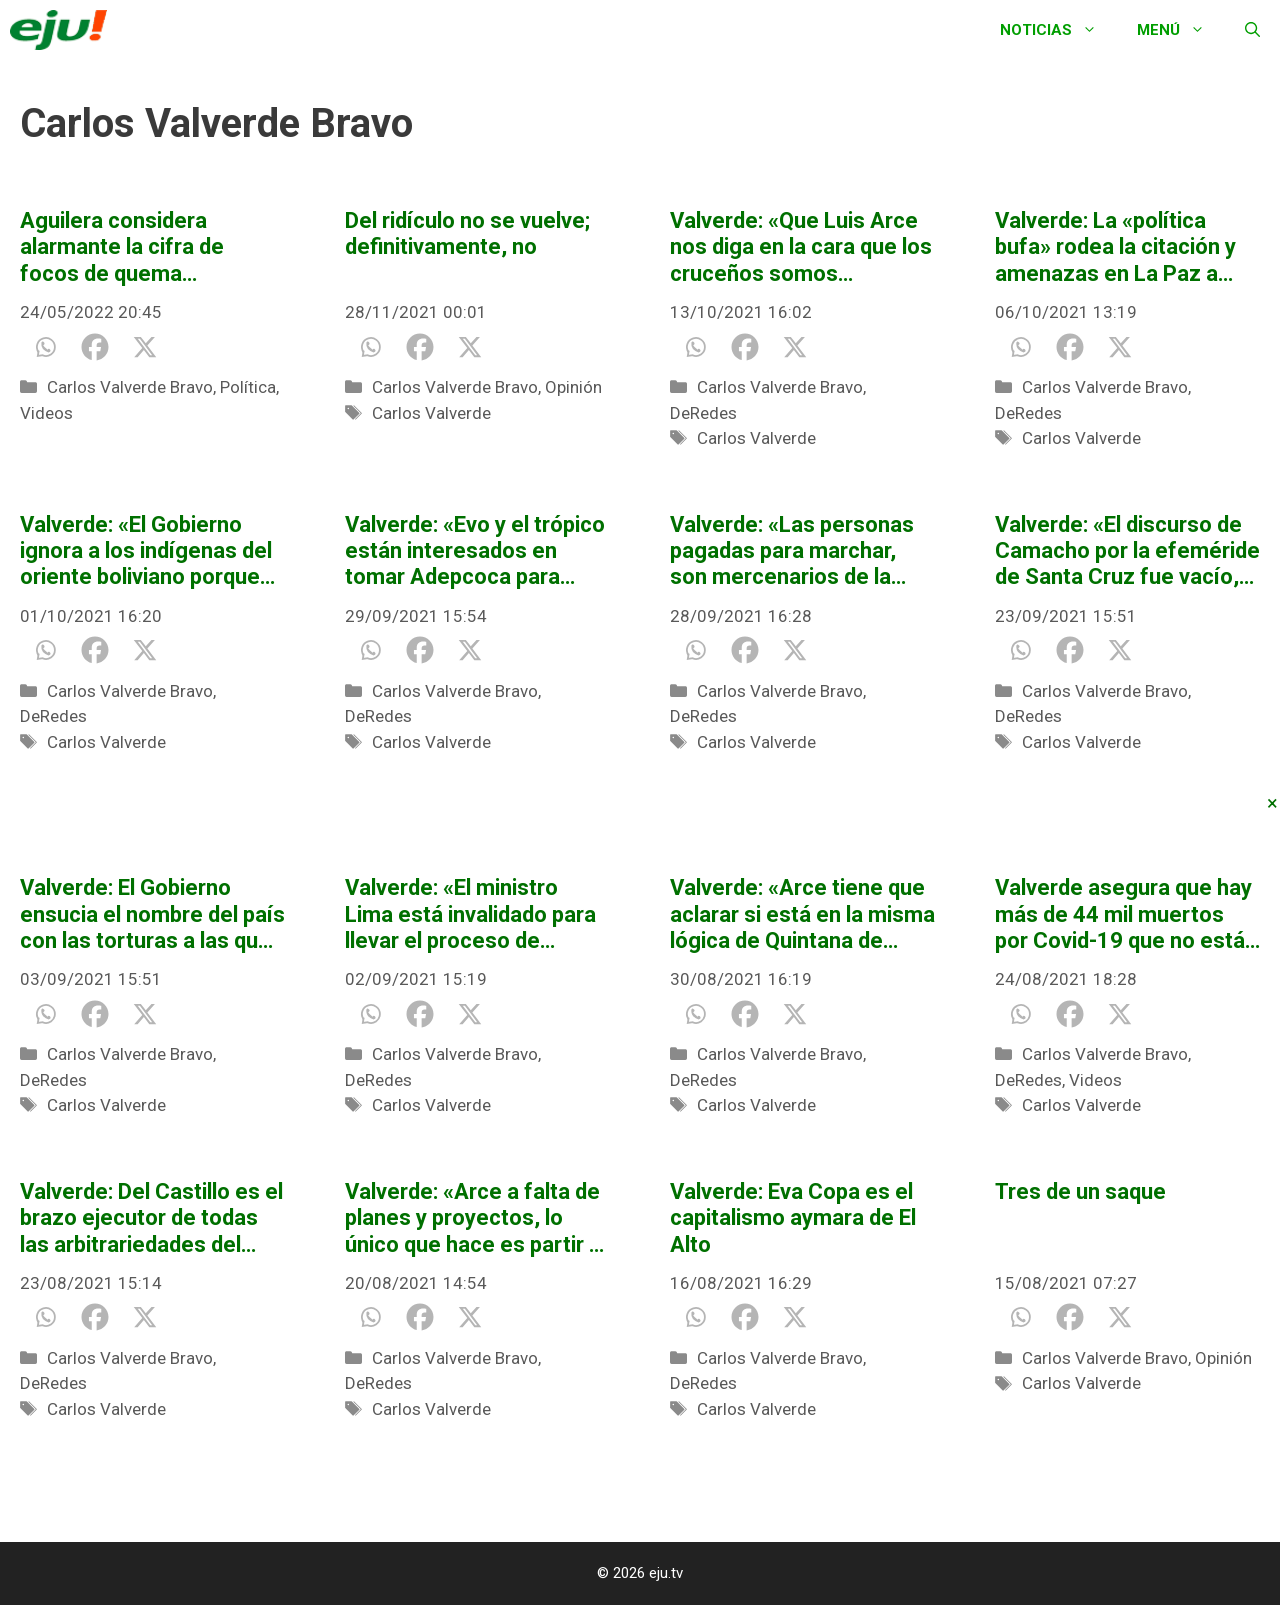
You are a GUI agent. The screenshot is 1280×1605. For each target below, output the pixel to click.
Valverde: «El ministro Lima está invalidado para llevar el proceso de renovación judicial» (470, 914)
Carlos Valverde (431, 413)
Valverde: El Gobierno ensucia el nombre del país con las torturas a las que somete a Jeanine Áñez (152, 914)
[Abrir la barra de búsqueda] (1252, 30)
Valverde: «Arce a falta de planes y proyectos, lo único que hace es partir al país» (475, 1218)
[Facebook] (95, 347)
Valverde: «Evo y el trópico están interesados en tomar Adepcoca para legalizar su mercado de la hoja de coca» (475, 551)
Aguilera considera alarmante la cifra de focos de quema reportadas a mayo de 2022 (129, 247)
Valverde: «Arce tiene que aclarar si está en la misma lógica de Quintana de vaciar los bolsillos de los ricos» (802, 914)
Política (248, 387)
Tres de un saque (1080, 1191)
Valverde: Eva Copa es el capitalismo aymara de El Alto (793, 1218)
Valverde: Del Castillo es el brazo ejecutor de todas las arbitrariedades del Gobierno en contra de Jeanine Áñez (151, 1218)
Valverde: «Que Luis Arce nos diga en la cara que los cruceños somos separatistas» (801, 247)
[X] (145, 347)
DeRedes (703, 413)
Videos (46, 413)
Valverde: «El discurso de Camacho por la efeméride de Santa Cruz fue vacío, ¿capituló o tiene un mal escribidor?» (1127, 551)
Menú (1181, 30)
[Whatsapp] (45, 347)
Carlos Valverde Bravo (130, 387)
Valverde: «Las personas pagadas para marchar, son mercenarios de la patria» (792, 551)
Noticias (1058, 30)
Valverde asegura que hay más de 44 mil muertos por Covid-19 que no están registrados (1126, 914)
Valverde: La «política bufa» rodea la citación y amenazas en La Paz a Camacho (1115, 247)
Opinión (573, 387)
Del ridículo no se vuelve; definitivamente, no (467, 233)
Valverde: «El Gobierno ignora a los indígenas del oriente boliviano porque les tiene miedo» (146, 551)
